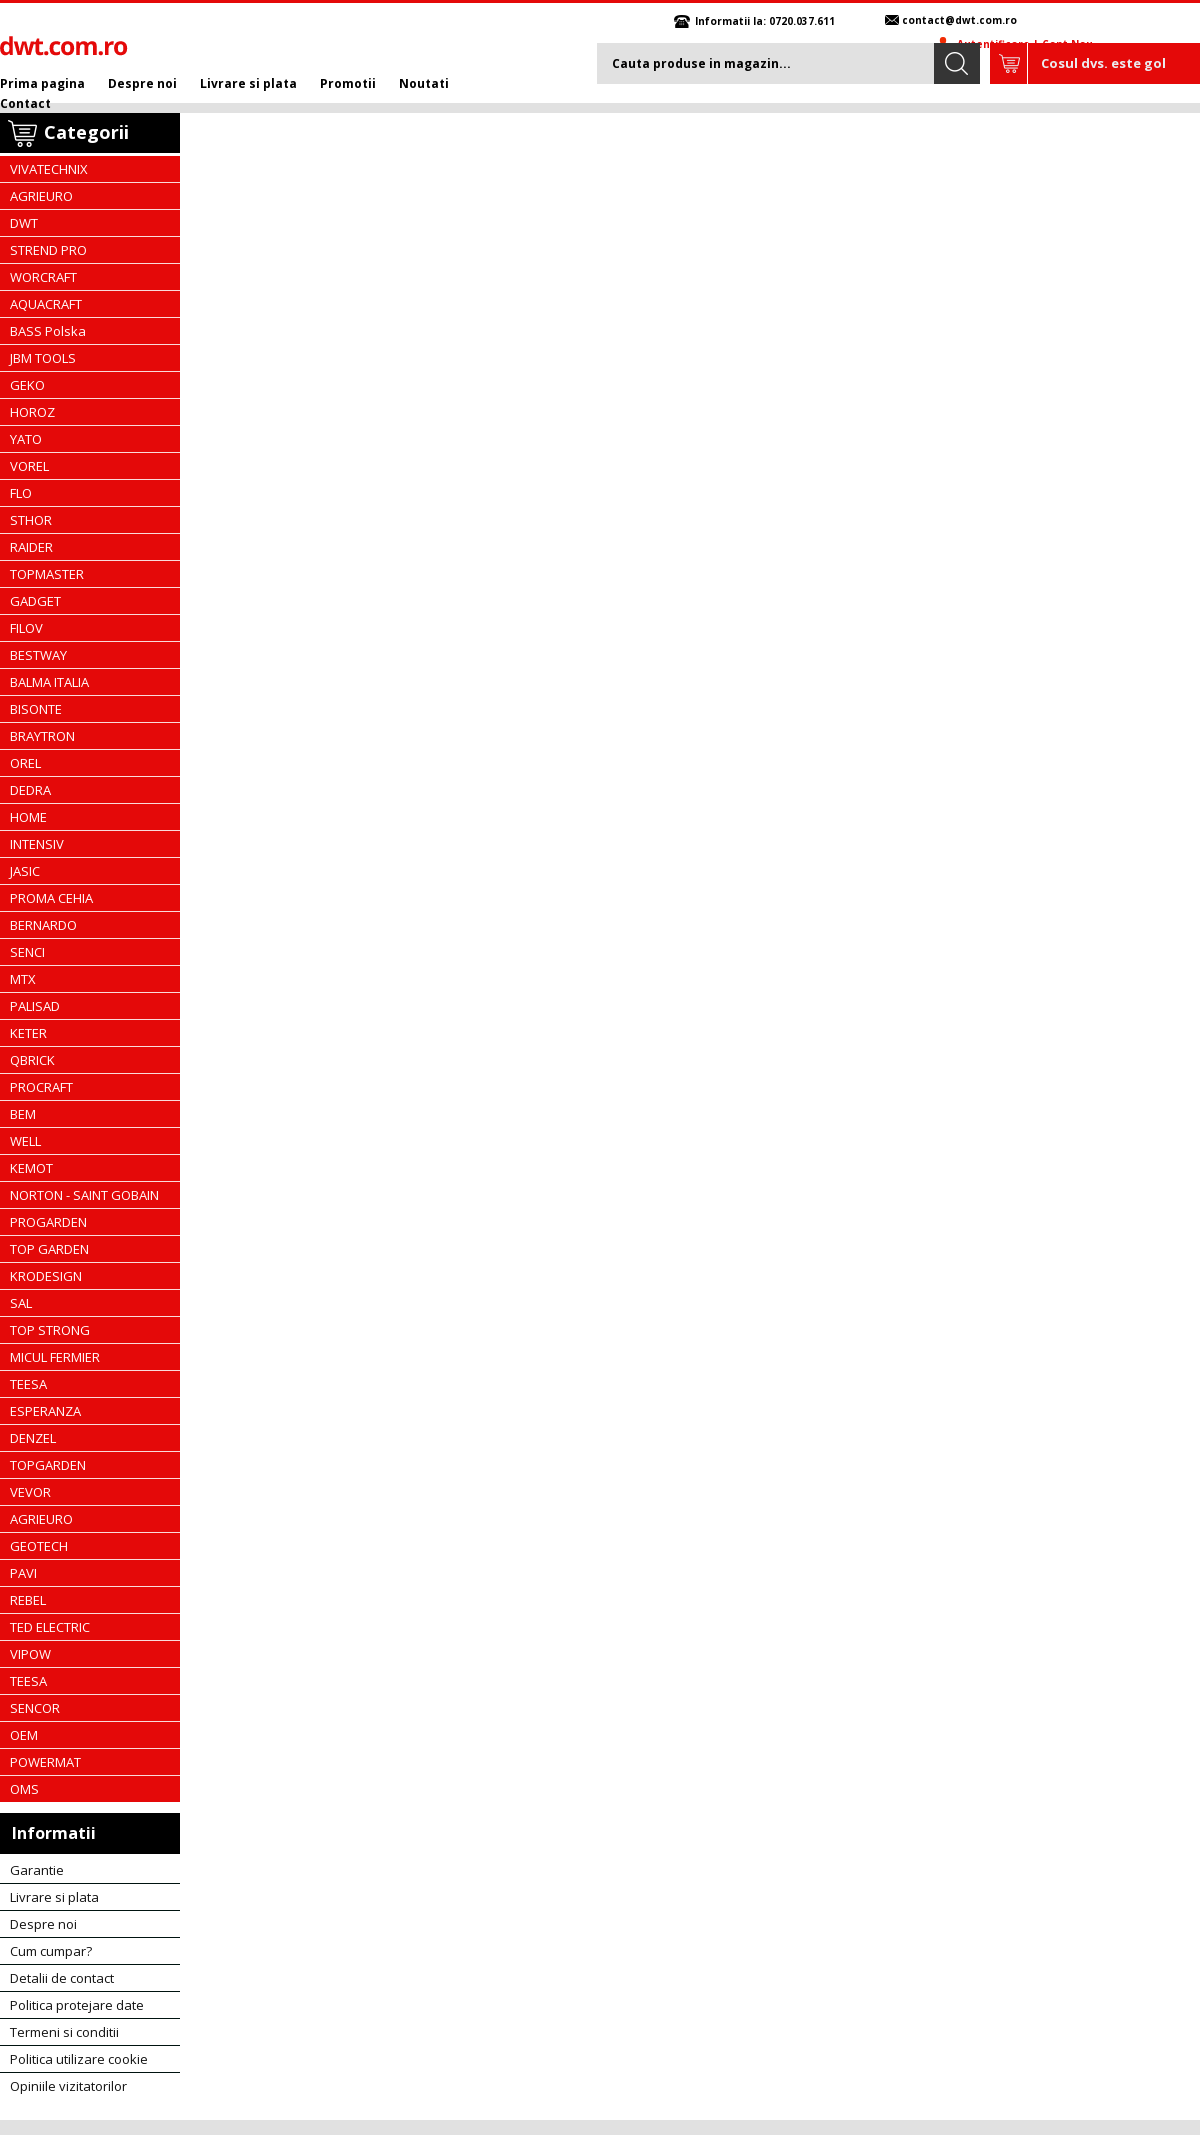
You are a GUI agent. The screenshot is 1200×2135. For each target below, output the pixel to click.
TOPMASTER (47, 574)
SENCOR (35, 1708)
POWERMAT (45, 1762)
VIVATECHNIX (49, 169)
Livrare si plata (248, 83)
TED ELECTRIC (50, 1627)
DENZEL (33, 1438)
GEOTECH (39, 1546)
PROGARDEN (48, 1222)
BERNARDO (43, 925)
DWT (24, 223)
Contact (25, 103)
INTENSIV (37, 844)
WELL (25, 1141)
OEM (24, 1735)
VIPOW (30, 1654)
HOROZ (32, 412)
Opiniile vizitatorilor (68, 2086)
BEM (23, 1114)
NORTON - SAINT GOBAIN (84, 1195)
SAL (21, 1303)
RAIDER (31, 547)
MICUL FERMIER (55, 1357)
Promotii (348, 83)
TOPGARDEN (48, 1465)
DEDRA (30, 790)
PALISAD (35, 1006)
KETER (28, 1033)
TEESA (28, 1384)
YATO (26, 439)
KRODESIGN (46, 1276)
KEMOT (31, 1168)
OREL (25, 763)
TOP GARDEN (49, 1249)
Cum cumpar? (51, 1951)
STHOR (31, 520)
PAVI (23, 1573)
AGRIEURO (41, 196)
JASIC (25, 871)
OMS (24, 1789)
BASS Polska (48, 331)
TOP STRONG (50, 1330)
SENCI (27, 952)
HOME (28, 817)
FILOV (26, 628)
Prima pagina (42, 83)
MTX (23, 979)
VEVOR (30, 1492)
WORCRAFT (43, 277)
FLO (21, 493)
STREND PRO (48, 250)
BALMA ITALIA (49, 682)
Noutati (424, 83)
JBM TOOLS (43, 358)
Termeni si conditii (64, 2032)
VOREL (29, 466)
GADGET (35, 601)
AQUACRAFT (46, 304)
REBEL (28, 1600)
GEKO (27, 385)
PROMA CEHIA (51, 898)
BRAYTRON (42, 736)
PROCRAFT (41, 1087)
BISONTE (36, 709)
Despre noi (142, 83)
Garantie (37, 1870)
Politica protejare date (77, 2005)
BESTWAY (38, 655)
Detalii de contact (62, 1978)
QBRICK (32, 1060)
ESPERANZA (45, 1411)
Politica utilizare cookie (79, 2059)
